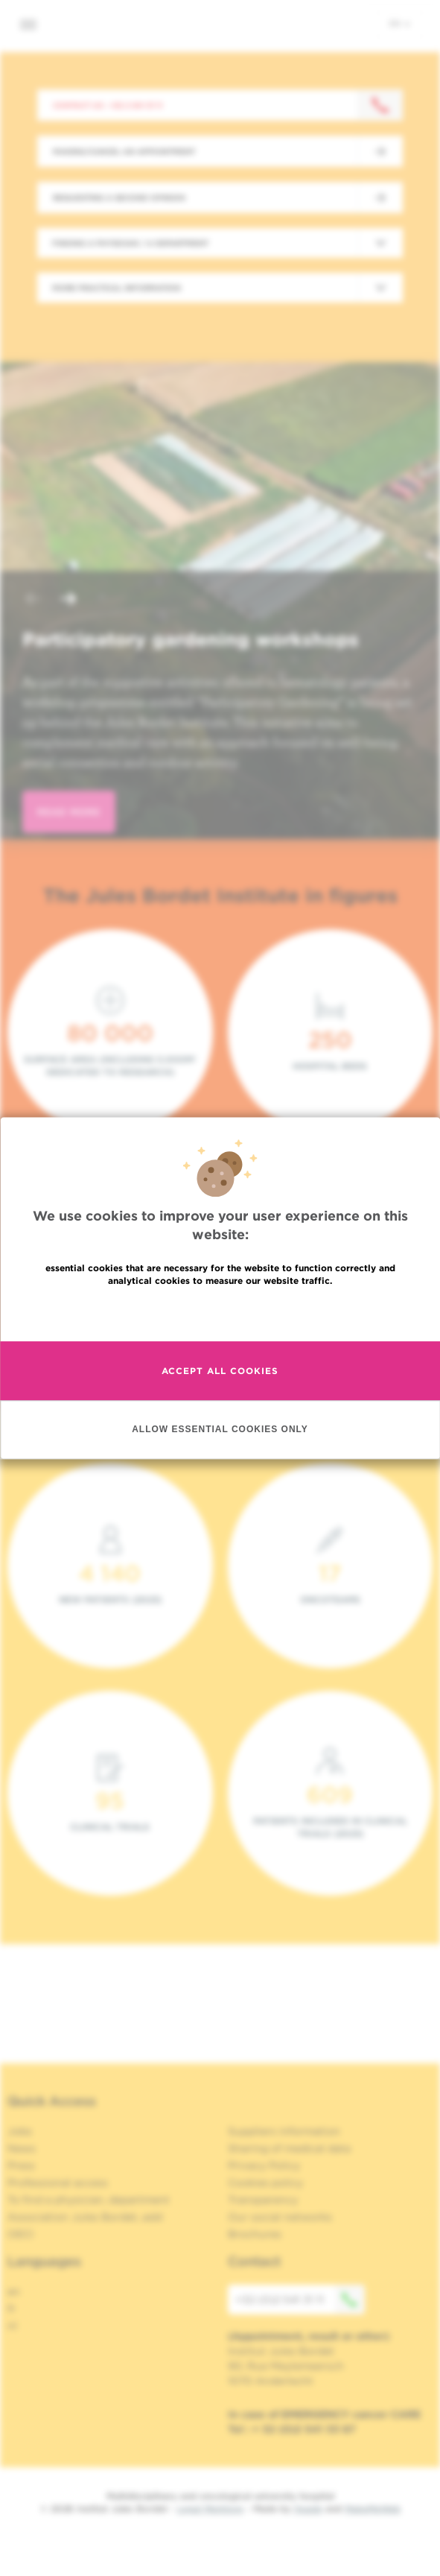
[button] (32, 600)
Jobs (19, 2131)
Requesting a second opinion (119, 197)
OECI (20, 2234)
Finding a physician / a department (130, 242)
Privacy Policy (264, 2165)
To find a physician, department (88, 2200)
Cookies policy (265, 2183)
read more (69, 811)
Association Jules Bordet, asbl (85, 2217)
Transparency (263, 2200)
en (399, 23)
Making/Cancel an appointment (124, 151)
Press (21, 2165)
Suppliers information (284, 2131)
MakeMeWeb (373, 2508)
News (21, 2148)
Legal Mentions (210, 2508)
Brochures (254, 2234)
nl (12, 2326)
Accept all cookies (220, 1370)
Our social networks (280, 2217)
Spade (308, 2508)
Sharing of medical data (289, 2148)
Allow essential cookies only (220, 1429)
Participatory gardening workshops (190, 639)
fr (11, 2308)
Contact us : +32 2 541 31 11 (107, 105)
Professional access (57, 2183)
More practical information (116, 287)
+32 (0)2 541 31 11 (300, 2299)
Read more (220, 1312)
